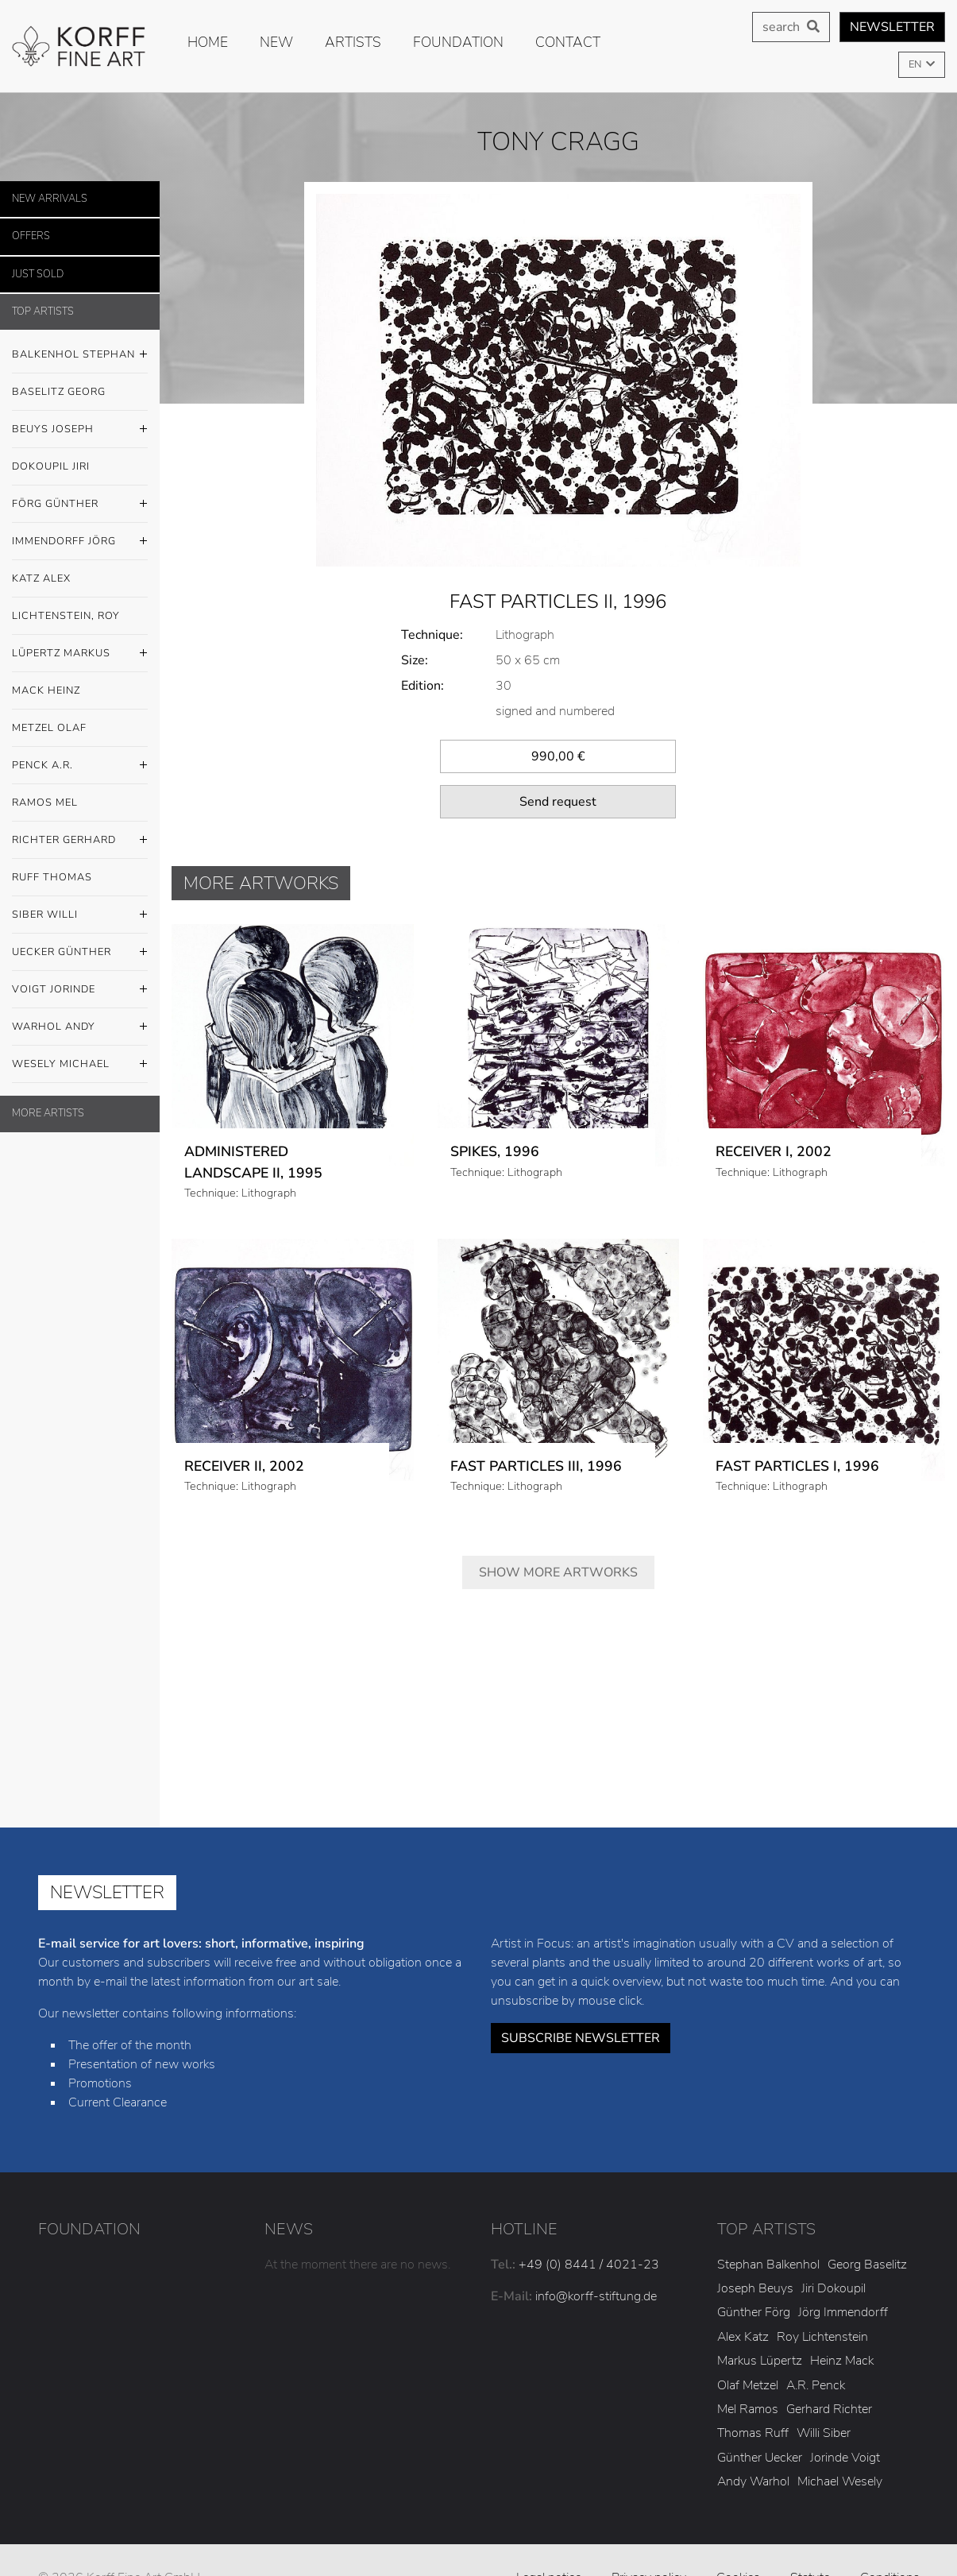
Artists (353, 42)
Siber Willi (80, 915)
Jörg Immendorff (843, 2275)
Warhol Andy (80, 1027)
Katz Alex (41, 578)
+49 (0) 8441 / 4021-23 (589, 2226)
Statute (810, 2539)
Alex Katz (743, 2298)
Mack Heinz (46, 690)
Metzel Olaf (49, 728)
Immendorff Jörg (80, 542)
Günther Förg (753, 2275)
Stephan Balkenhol (768, 2226)
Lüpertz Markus (80, 654)
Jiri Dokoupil (833, 2250)
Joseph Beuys (755, 2250)
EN (916, 64)
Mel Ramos (747, 2371)
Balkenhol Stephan (80, 355)
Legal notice (548, 2539)
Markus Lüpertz (759, 2322)
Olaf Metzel (747, 2347)
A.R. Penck (815, 2347)
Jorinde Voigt (845, 2419)
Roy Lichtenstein (822, 2298)
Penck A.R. (80, 766)
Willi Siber (824, 2395)
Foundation (458, 42)
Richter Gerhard (80, 841)
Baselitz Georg (59, 392)
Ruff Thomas (52, 877)
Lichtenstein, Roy (66, 616)
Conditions (890, 2539)
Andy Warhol (753, 2443)
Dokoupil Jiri (51, 466)
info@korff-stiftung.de (596, 2258)
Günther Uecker (759, 2419)
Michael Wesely (839, 2443)
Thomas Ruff (753, 2395)
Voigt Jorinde (80, 990)
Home (207, 42)
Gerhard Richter (829, 2371)
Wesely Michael (80, 1065)
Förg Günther (80, 504)
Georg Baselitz (867, 2226)
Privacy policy (649, 2539)
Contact (567, 42)
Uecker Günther (80, 953)
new (276, 42)
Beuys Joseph (80, 430)
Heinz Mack (842, 2322)
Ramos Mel (45, 802)
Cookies (738, 2539)
